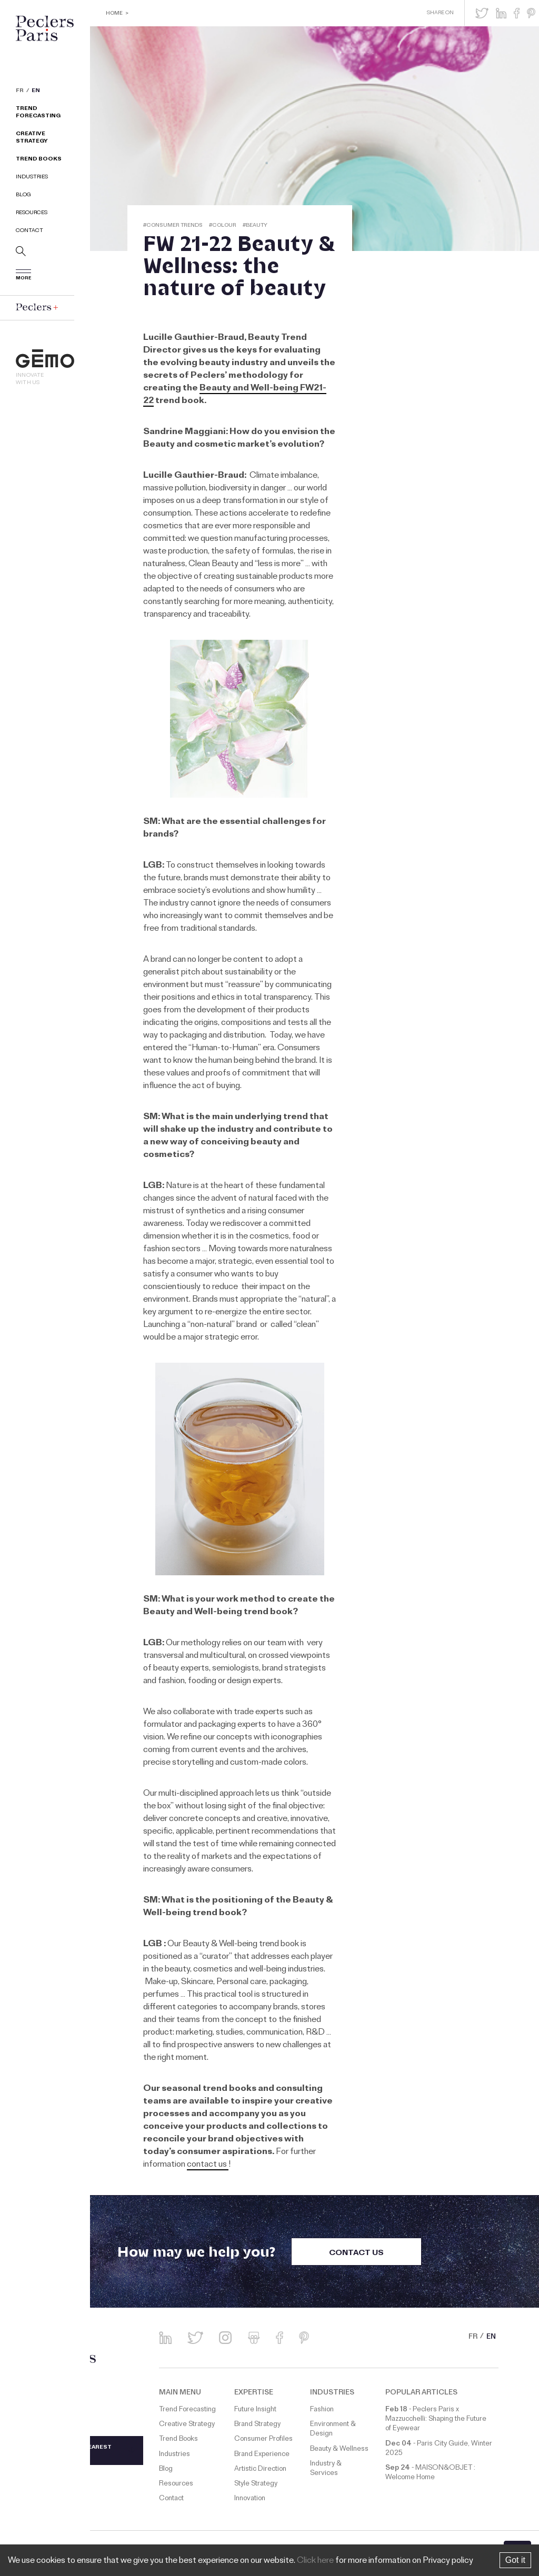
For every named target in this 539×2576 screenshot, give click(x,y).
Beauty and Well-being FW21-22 (234, 395)
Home (114, 13)
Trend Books (39, 159)
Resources (31, 213)
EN (36, 91)
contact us (207, 2165)
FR (20, 91)
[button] (481, 13)
